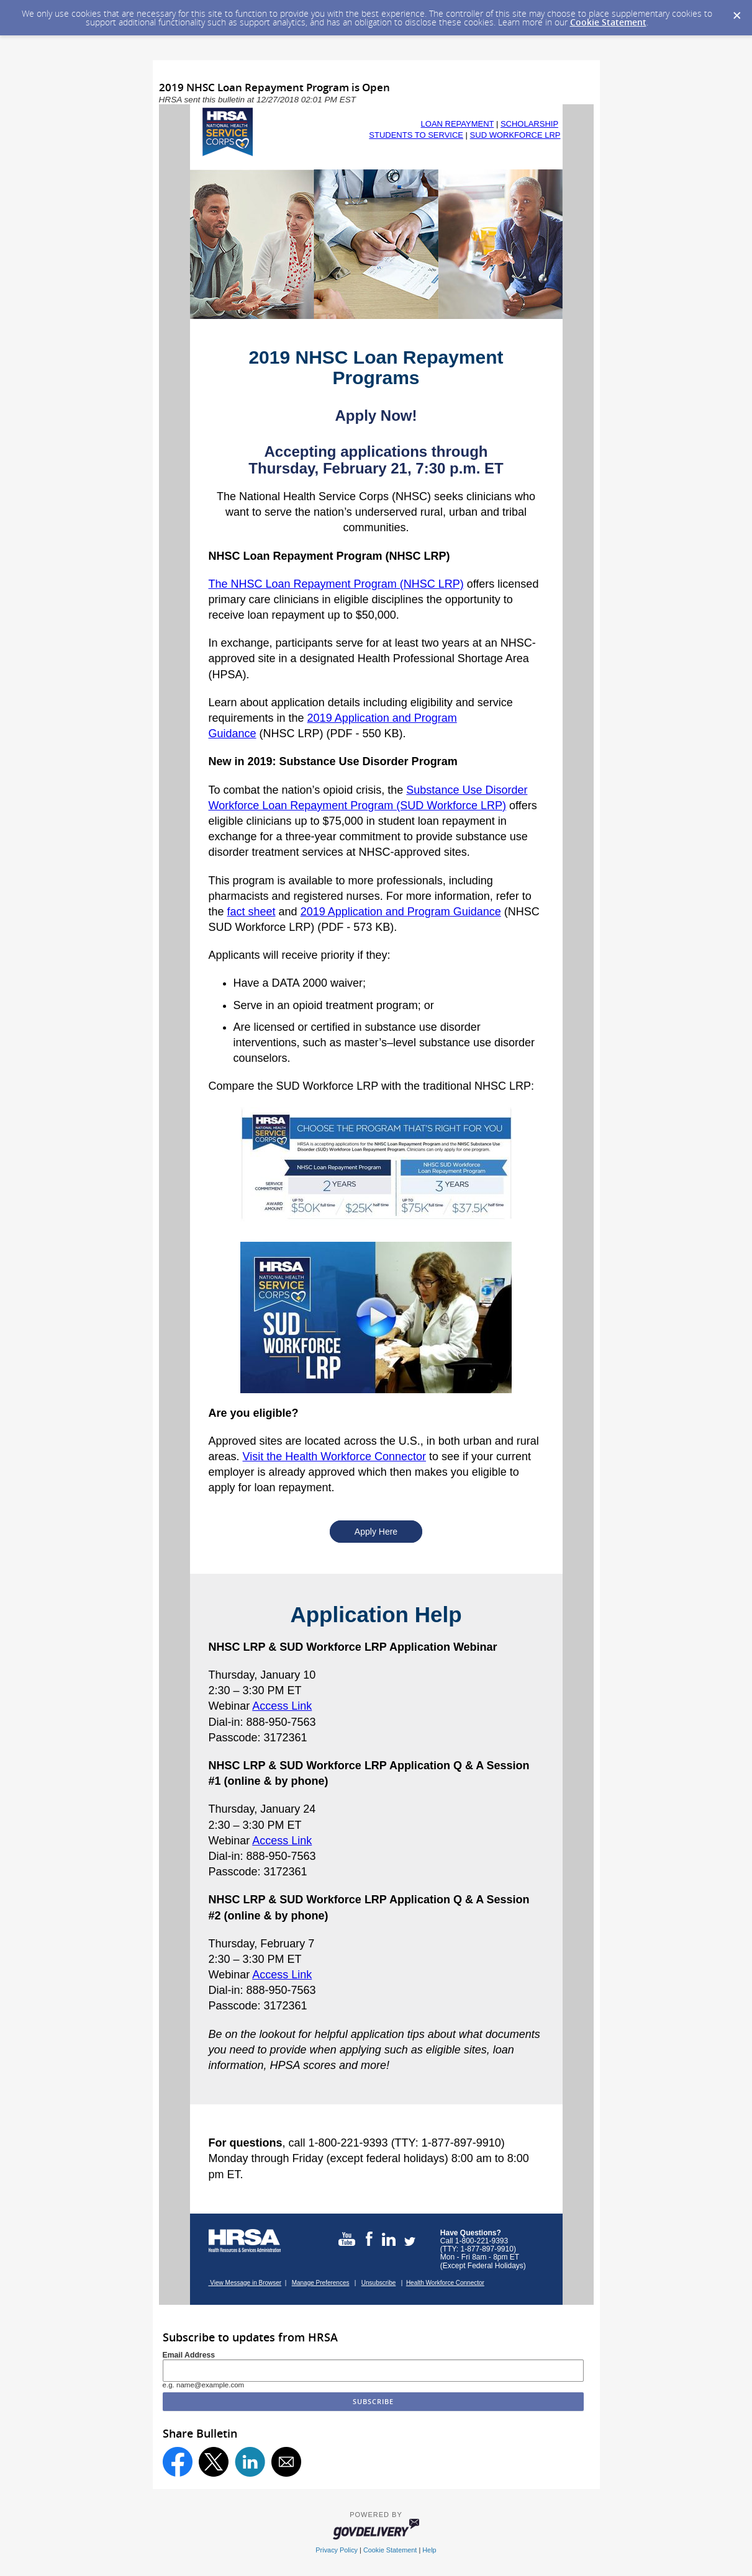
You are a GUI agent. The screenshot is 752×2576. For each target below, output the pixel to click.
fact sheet (251, 911)
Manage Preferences (321, 2282)
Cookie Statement (608, 22)
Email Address (189, 2355)
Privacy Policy (336, 2550)
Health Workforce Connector (445, 2282)
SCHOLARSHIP (529, 123)
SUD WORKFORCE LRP (515, 135)
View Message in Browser (245, 2282)
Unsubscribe (378, 2282)
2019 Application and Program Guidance (401, 911)
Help (429, 2550)
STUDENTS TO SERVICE (416, 135)
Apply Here (376, 1532)
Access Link (282, 1706)
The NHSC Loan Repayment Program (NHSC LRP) (336, 584)
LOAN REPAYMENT (457, 123)
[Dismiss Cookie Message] (736, 12)
